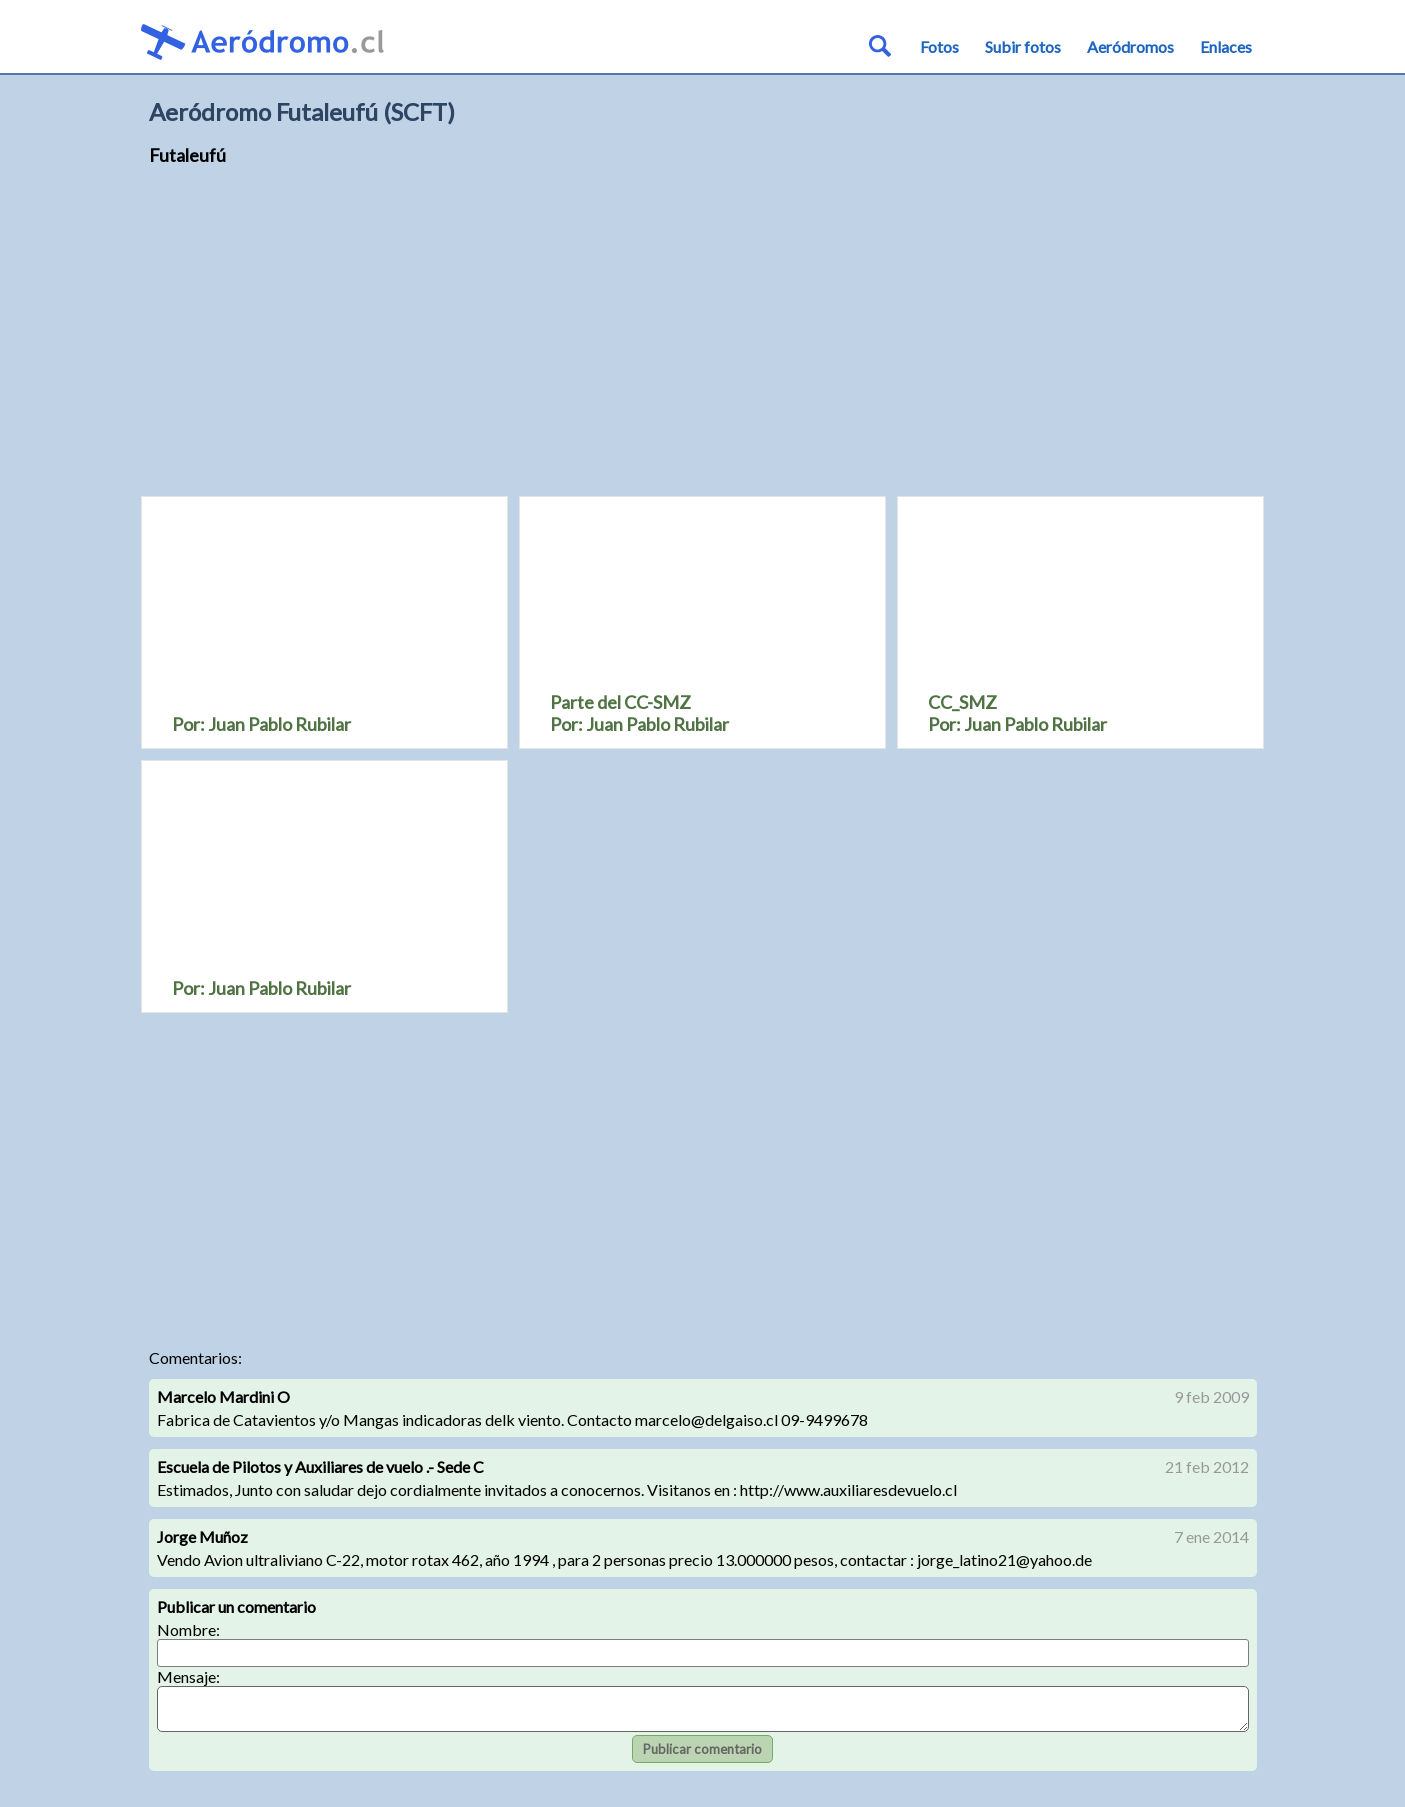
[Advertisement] (703, 340)
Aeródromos (1130, 46)
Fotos (939, 46)
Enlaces (1226, 46)
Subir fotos (1023, 46)
